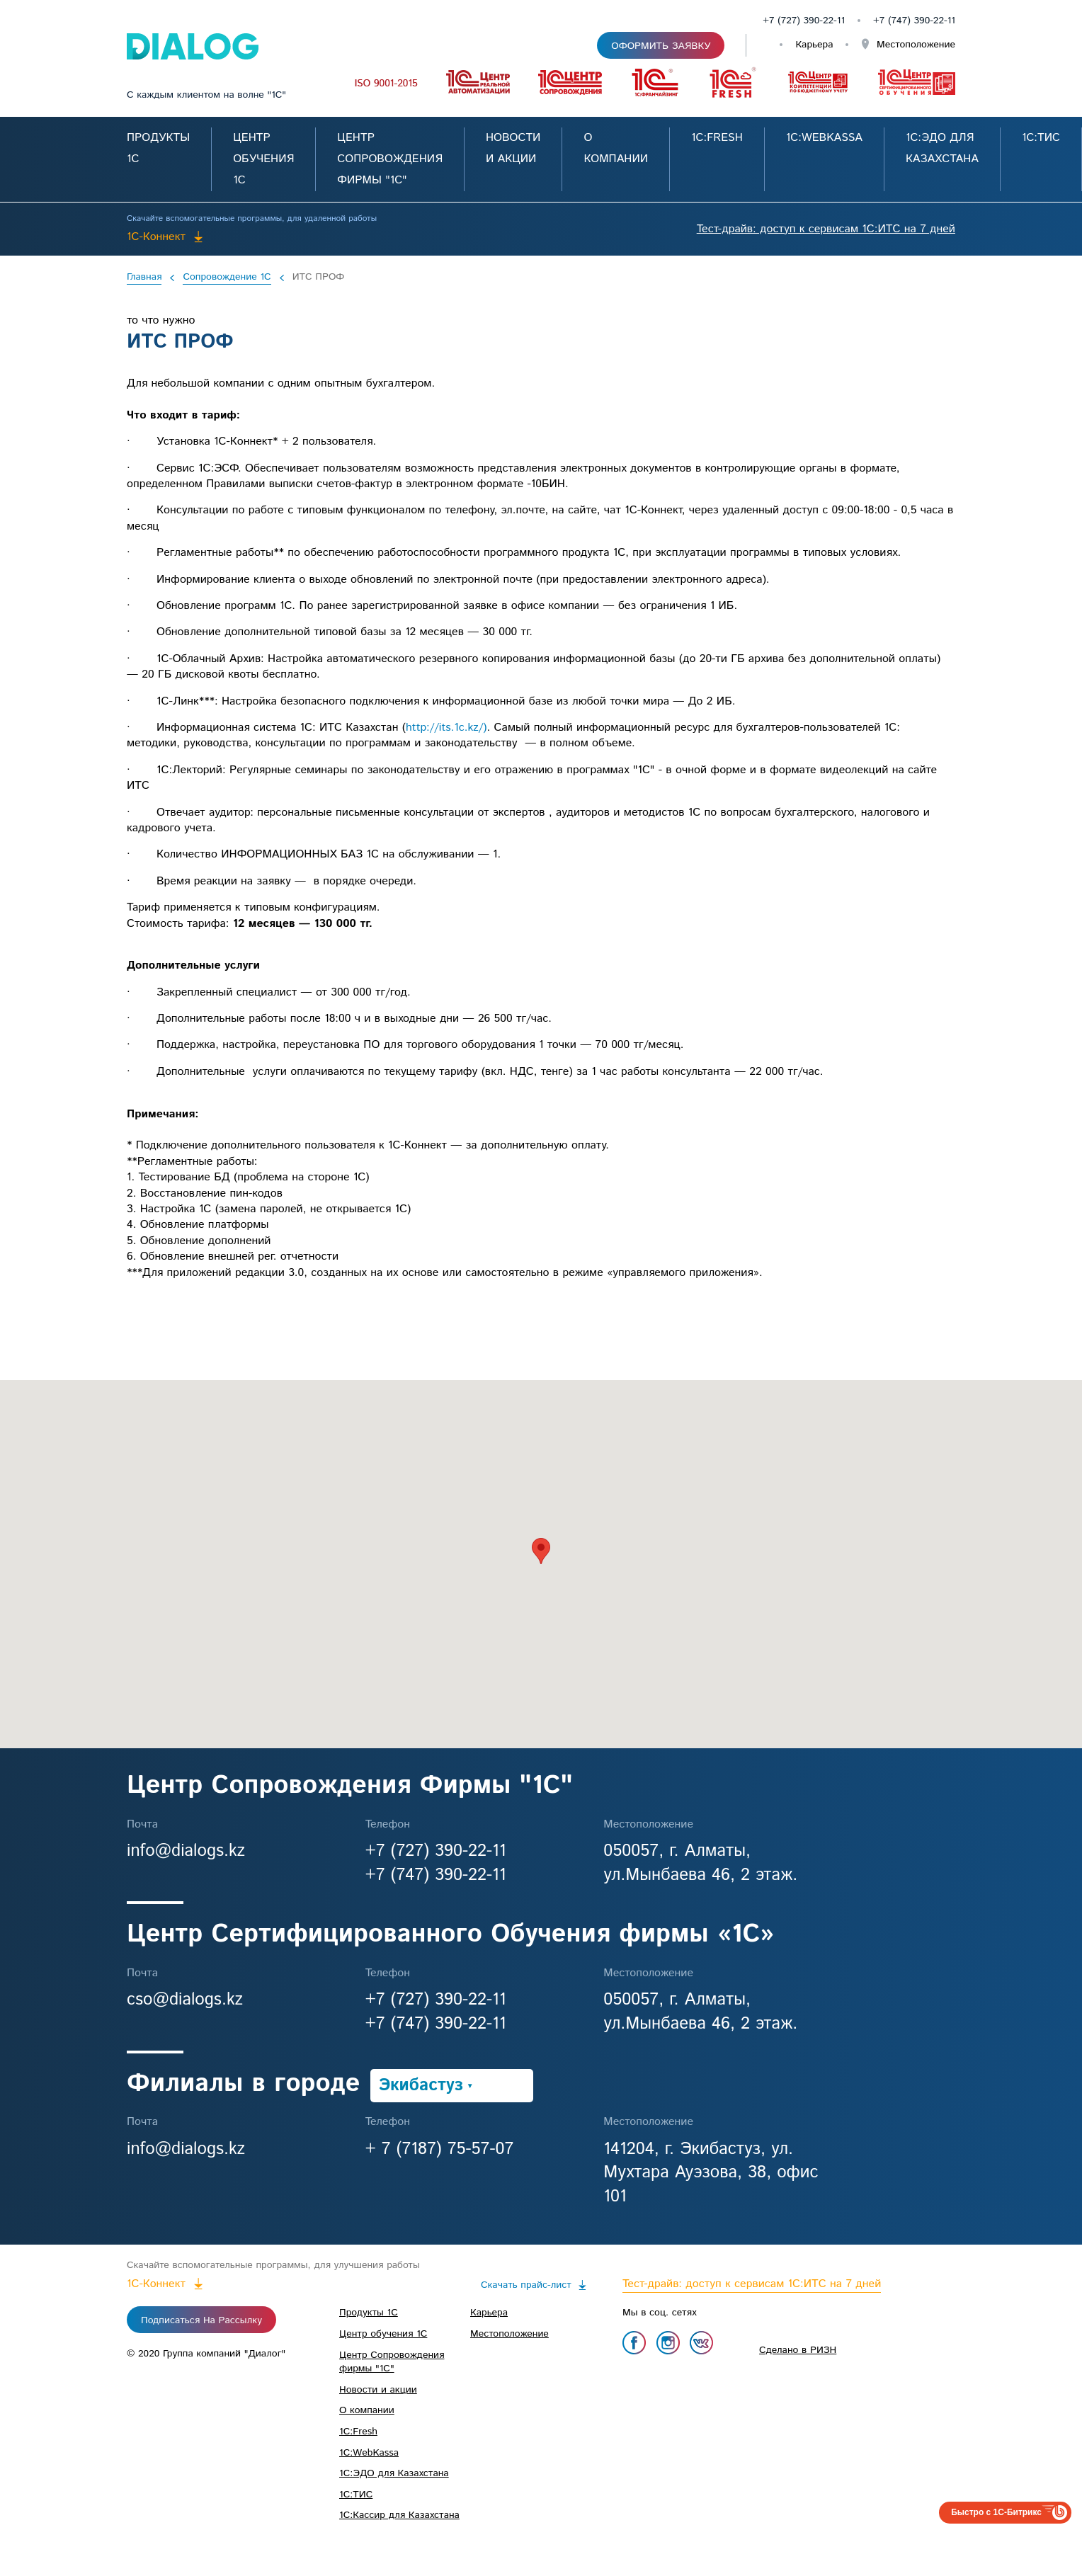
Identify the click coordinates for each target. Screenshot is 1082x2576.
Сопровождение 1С (226, 277)
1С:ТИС (1041, 138)
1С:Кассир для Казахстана (399, 2515)
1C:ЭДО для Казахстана (394, 2473)
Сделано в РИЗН (797, 2350)
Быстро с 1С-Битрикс (996, 2512)
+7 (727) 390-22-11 (804, 20)
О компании (366, 2410)
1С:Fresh (717, 138)
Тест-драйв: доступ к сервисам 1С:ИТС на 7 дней (826, 229)
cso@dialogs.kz (185, 2000)
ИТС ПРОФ (318, 277)
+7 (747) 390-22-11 (435, 1875)
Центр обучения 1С (263, 159)
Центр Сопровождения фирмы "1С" (390, 159)
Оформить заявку (660, 46)
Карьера (814, 45)
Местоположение (914, 45)
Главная (144, 277)
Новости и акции (378, 2390)
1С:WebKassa (824, 138)
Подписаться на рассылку (201, 2320)
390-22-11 (934, 20)
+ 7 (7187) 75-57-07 (439, 2149)
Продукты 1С (368, 2313)
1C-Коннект (156, 237)
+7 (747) (893, 20)
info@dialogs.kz (186, 1851)
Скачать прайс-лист (526, 2285)
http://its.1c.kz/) (446, 727)
